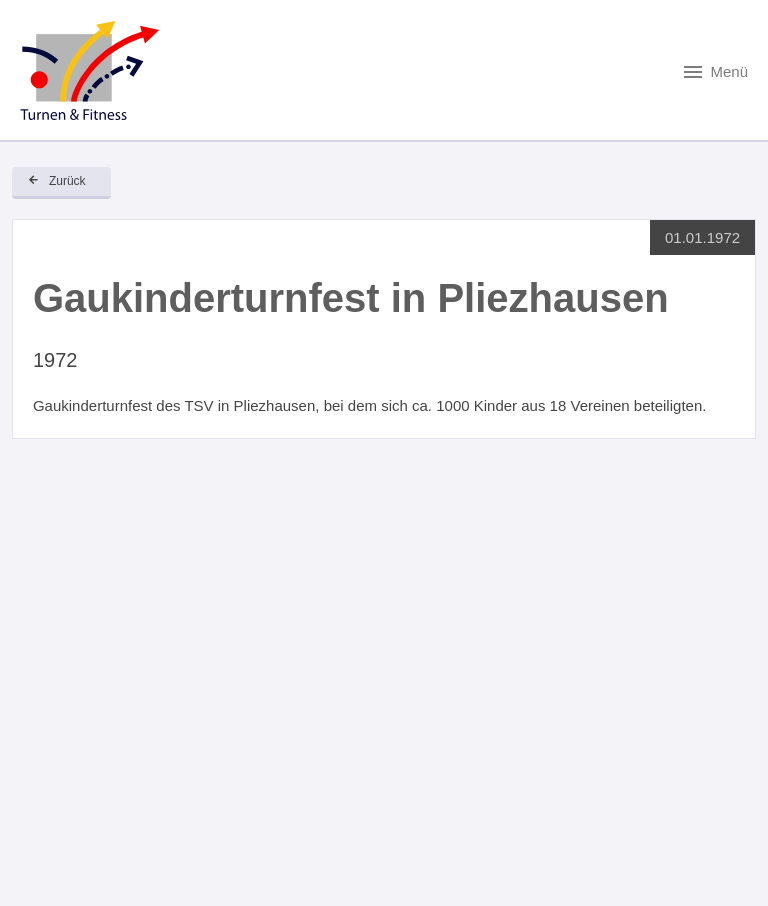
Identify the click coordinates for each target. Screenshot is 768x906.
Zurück (67, 181)
